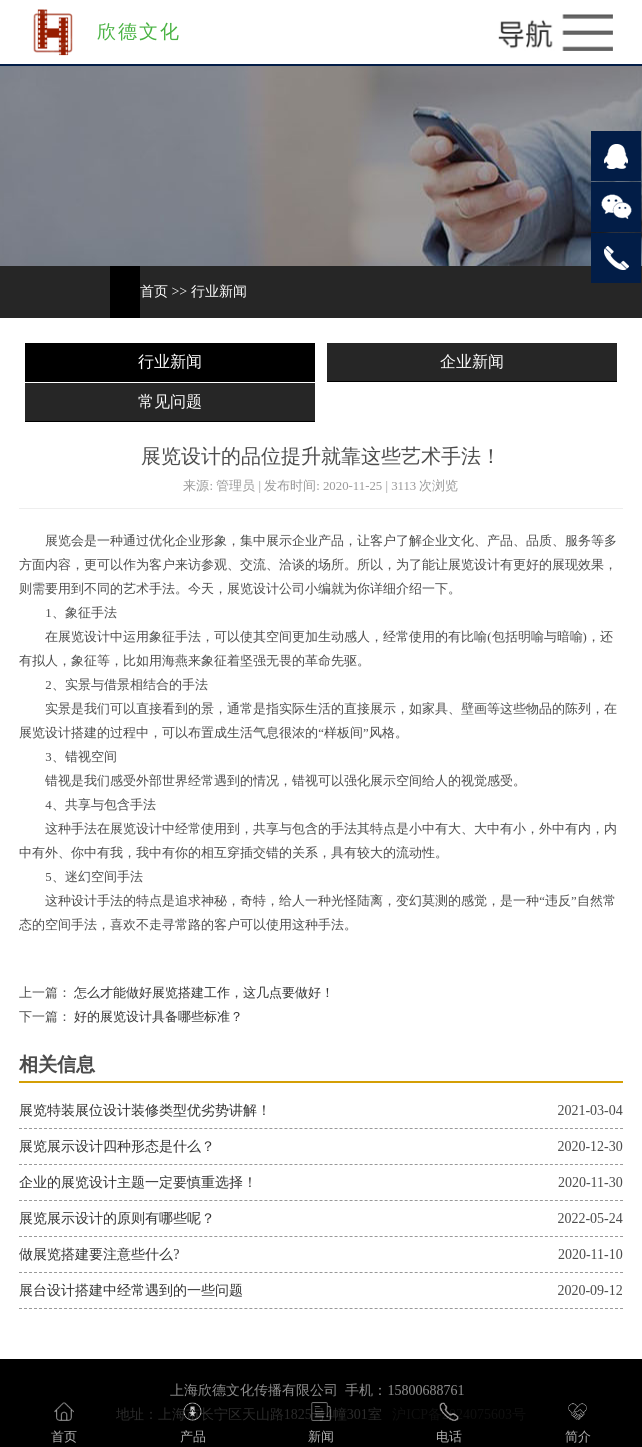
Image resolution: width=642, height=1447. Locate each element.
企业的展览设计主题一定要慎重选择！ (138, 1182)
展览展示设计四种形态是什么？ (117, 1146)
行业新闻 (219, 291)
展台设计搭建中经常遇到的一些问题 (131, 1290)
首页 (154, 291)
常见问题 (170, 401)
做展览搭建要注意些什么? (99, 1254)
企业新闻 (472, 361)
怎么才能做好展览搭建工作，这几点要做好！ (202, 993)
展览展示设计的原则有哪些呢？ (117, 1218)
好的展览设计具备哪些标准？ (157, 1017)
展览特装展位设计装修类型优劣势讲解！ (145, 1110)
